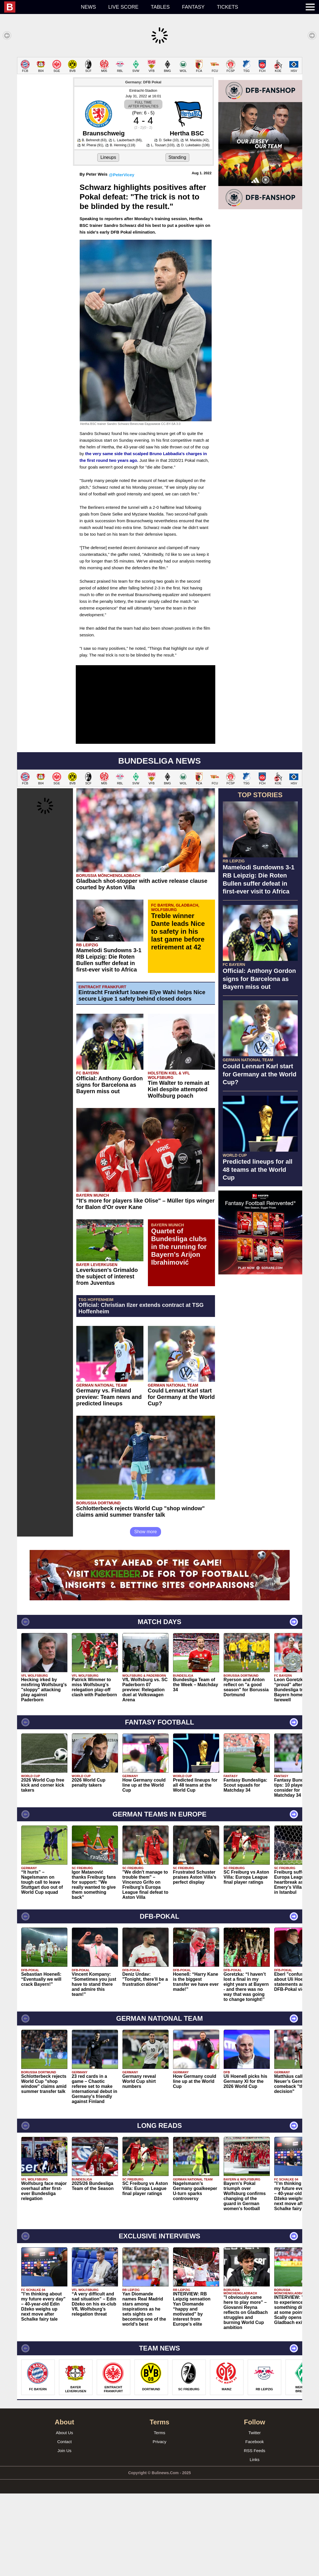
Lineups (108, 239)
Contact (64, 2524)
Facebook (254, 2524)
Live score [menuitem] (123, 7)
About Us (64, 2515)
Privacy (159, 2524)
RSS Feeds (254, 2533)
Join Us (64, 2533)
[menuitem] (39, 7)
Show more (145, 1614)
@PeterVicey (121, 257)
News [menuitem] (88, 7)
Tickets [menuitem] (227, 7)
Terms (159, 2515)
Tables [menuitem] (160, 7)
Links (254, 2542)
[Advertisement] (159, 96)
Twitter (254, 2515)
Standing (177, 239)
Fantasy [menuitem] (193, 7)
